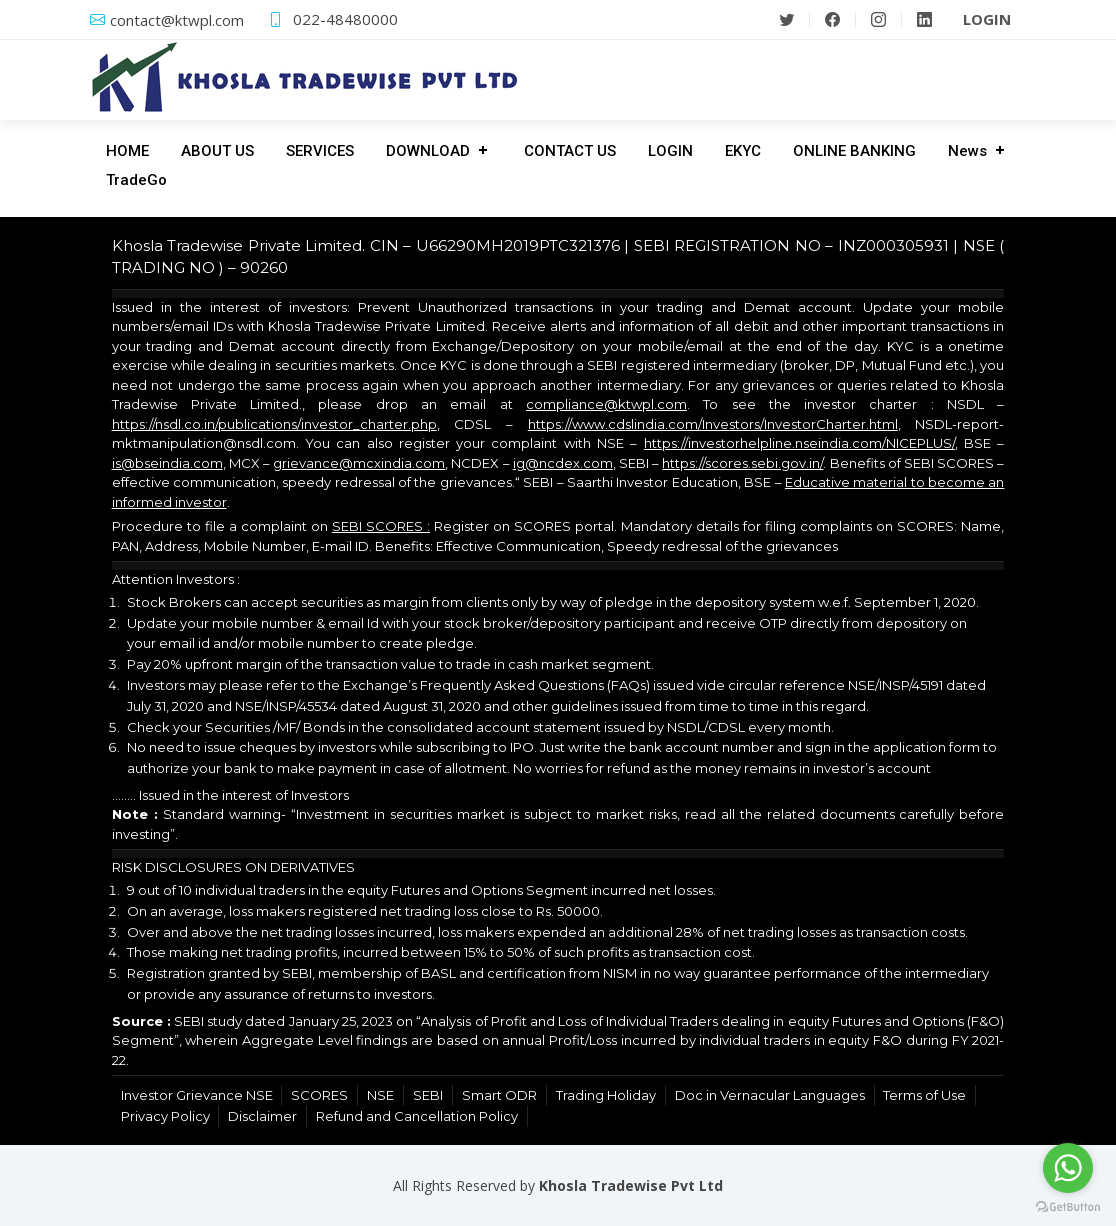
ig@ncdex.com (563, 463)
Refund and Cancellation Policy (417, 1116)
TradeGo (136, 180)
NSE (380, 1095)
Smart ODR (499, 1095)
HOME (127, 151)
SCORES (319, 1095)
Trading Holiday (606, 1095)
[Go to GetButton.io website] (1068, 1206)
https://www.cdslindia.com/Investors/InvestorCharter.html (713, 424)
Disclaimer (262, 1116)
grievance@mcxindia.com (359, 463)
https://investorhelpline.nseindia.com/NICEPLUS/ (799, 443)
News (967, 151)
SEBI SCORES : (381, 526)
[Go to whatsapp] (1068, 1168)
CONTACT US (570, 151)
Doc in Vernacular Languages (770, 1095)
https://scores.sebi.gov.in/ (742, 463)
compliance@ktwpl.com (606, 404)
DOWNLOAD (428, 151)
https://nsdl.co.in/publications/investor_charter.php (274, 424)
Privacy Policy (165, 1116)
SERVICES (320, 151)
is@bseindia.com (167, 463)
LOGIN (670, 151)
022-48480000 (345, 19)
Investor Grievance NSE (197, 1095)
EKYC (743, 151)
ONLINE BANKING (854, 151)
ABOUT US (217, 151)
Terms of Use (924, 1095)
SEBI (428, 1095)
